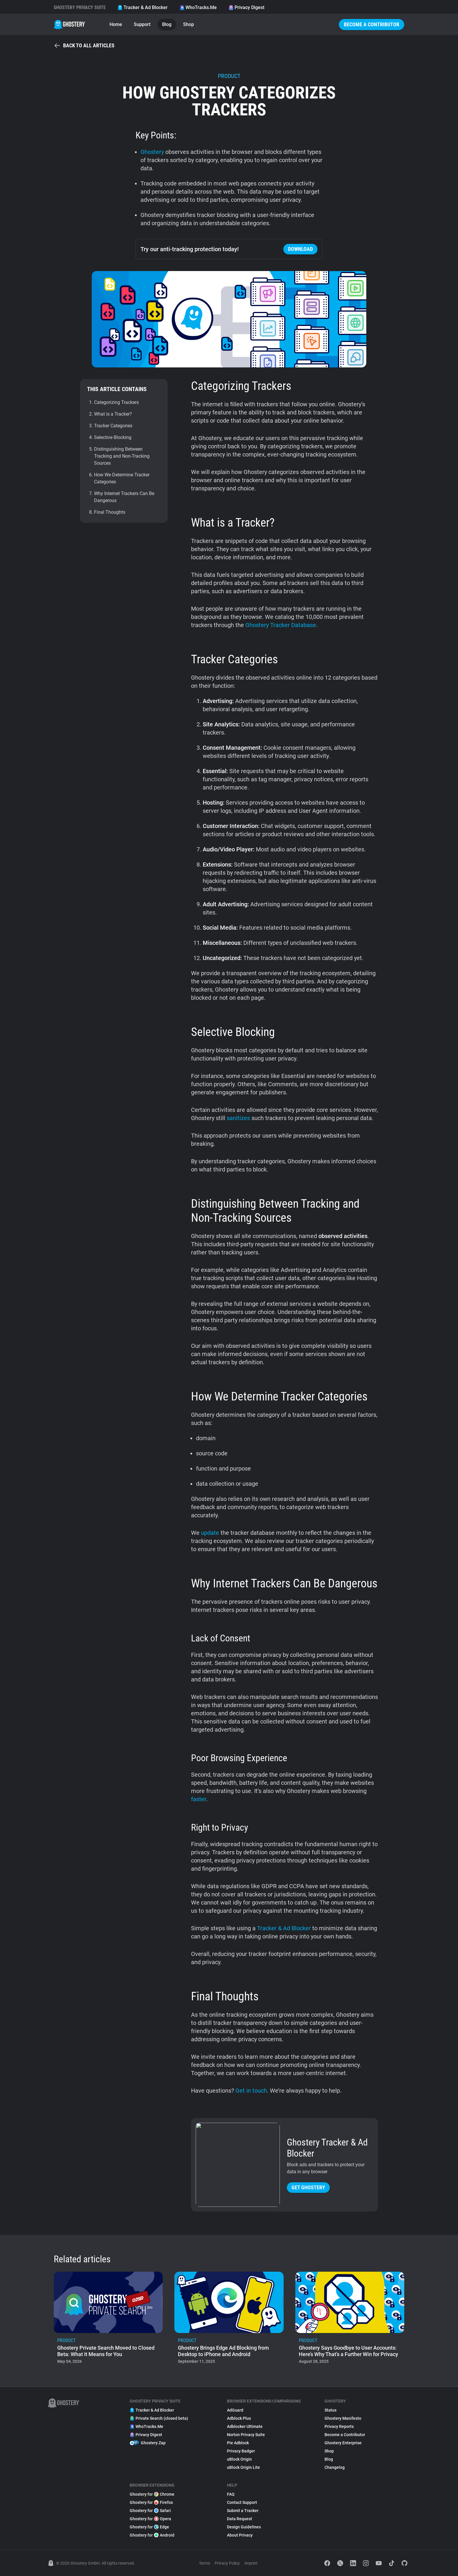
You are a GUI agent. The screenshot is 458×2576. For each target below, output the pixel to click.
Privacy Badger (241, 2451)
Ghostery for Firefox (151, 2502)
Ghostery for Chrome (152, 2494)
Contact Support (242, 2502)
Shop (188, 24)
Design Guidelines (244, 2527)
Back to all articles (84, 45)
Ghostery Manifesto (343, 2418)
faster (198, 1799)
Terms (204, 2563)
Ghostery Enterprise (343, 2442)
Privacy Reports (339, 2426)
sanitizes (238, 1118)
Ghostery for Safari (150, 2510)
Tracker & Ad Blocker (142, 7)
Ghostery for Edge (149, 2527)
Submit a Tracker (243, 2510)
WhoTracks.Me (198, 7)
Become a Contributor (371, 24)
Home (116, 24)
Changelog (335, 2467)
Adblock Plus (239, 2418)
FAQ (231, 2494)
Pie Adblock (238, 2442)
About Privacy (240, 2535)
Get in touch (251, 2090)
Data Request (239, 2518)
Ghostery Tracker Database (280, 625)
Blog (166, 24)
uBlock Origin (239, 2459)
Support (142, 24)
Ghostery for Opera (150, 2518)
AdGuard (235, 2410)
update (210, 1532)
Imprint (251, 2563)
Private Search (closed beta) (159, 2418)
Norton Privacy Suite (246, 2434)
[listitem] (108, 2319)
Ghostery (152, 151)
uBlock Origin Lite (243, 2467)
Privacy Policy (227, 2563)
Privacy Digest (246, 7)
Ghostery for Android (152, 2535)
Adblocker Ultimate (245, 2426)
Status (330, 2410)
